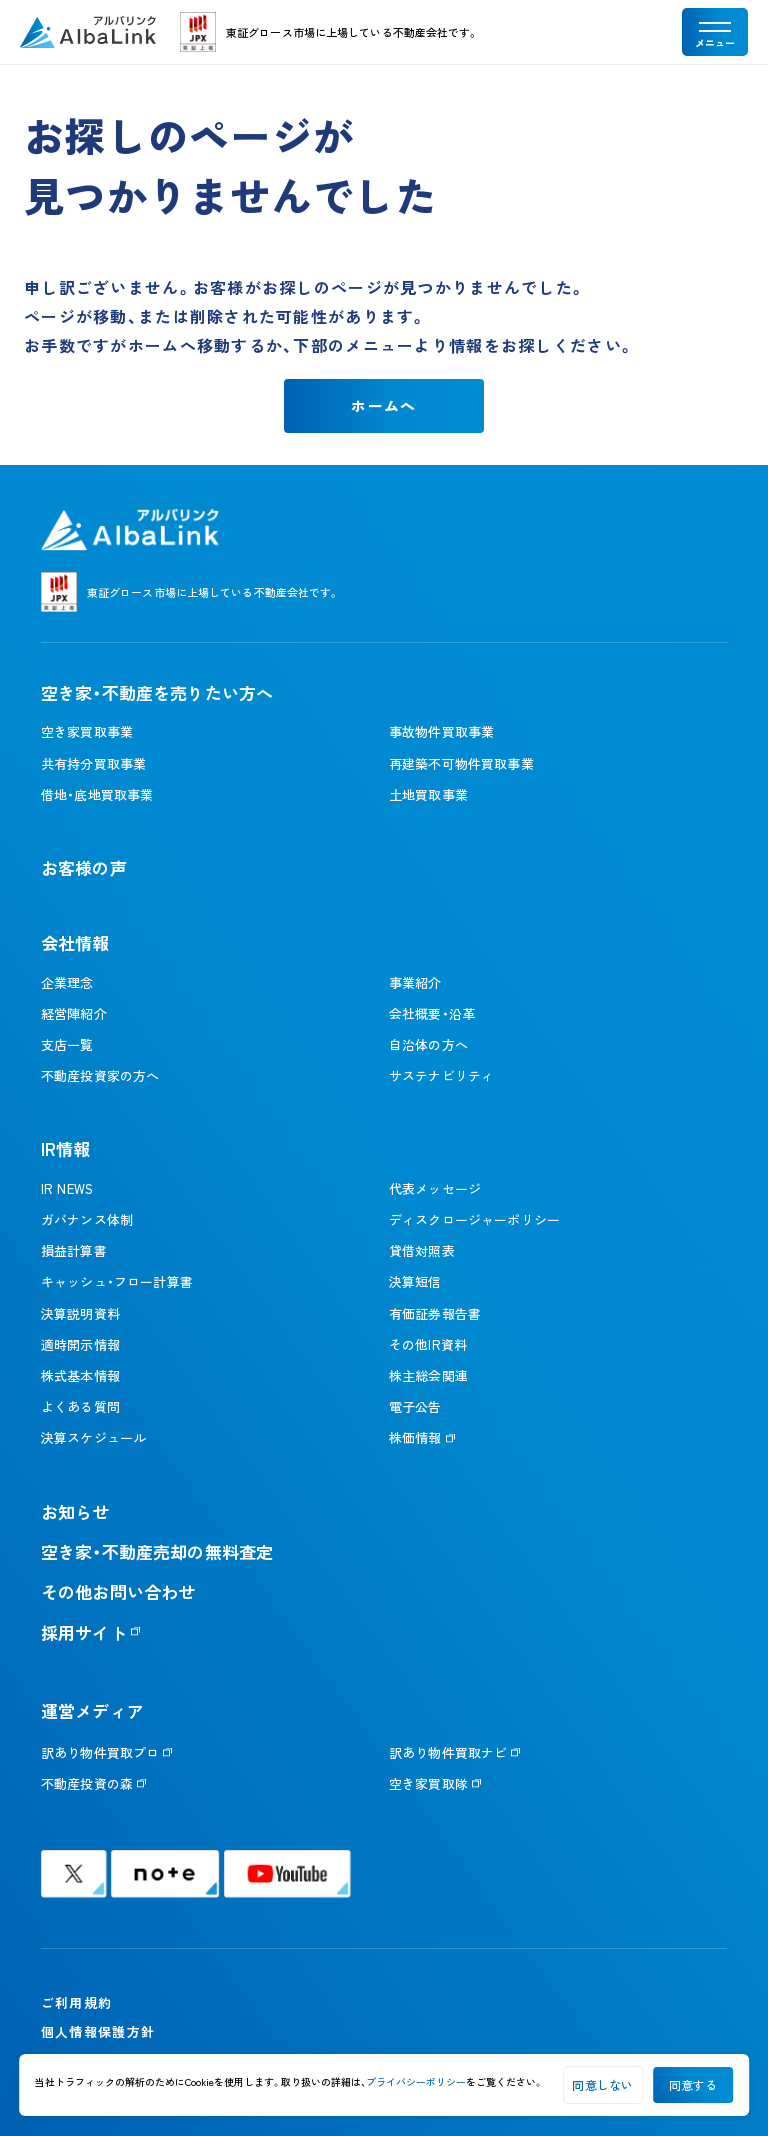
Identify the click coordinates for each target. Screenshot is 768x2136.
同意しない (602, 2084)
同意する (693, 2084)
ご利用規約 (76, 2002)
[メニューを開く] (715, 32)
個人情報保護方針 (98, 2031)
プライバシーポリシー (416, 2081)
